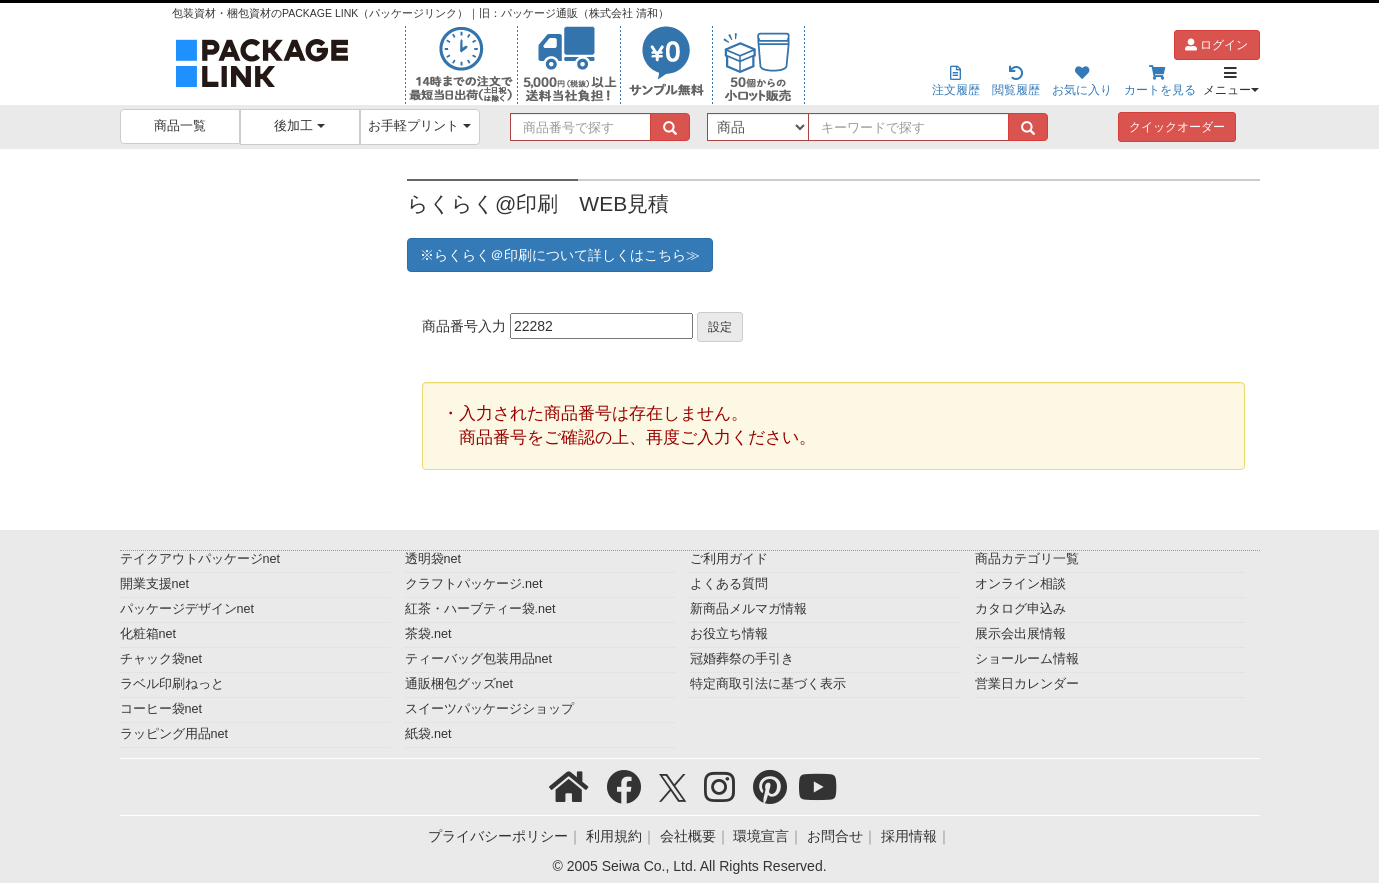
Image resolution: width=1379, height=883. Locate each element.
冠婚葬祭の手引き (742, 659)
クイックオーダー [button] (1177, 127)
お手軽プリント (419, 126)
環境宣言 (761, 836)
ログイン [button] (1216, 45)
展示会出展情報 (1020, 634)
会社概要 (688, 836)
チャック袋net (161, 659)
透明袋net (433, 559)
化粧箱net (148, 634)
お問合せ (835, 836)
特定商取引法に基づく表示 (768, 684)
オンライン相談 (1020, 584)
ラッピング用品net (174, 734)
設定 (720, 327)
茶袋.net (428, 634)
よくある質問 (729, 584)
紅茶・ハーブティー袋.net (480, 609)
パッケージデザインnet (187, 609)
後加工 (299, 126)
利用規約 (614, 836)
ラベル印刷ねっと (172, 684)
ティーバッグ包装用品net (479, 659)
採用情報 (909, 836)
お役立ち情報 (729, 634)
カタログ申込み (1020, 609)
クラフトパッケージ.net (474, 584)
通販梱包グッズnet (459, 684)
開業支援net (155, 584)
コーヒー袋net (161, 709)
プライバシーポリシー (498, 836)
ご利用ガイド (729, 559)
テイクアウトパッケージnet (200, 559)
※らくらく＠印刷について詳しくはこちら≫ (560, 255)
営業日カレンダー (1027, 684)
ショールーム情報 (1027, 659)
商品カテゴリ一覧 (1027, 559)
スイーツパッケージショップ (489, 709)
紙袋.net (428, 734)
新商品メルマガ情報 (748, 609)
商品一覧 (180, 126)
